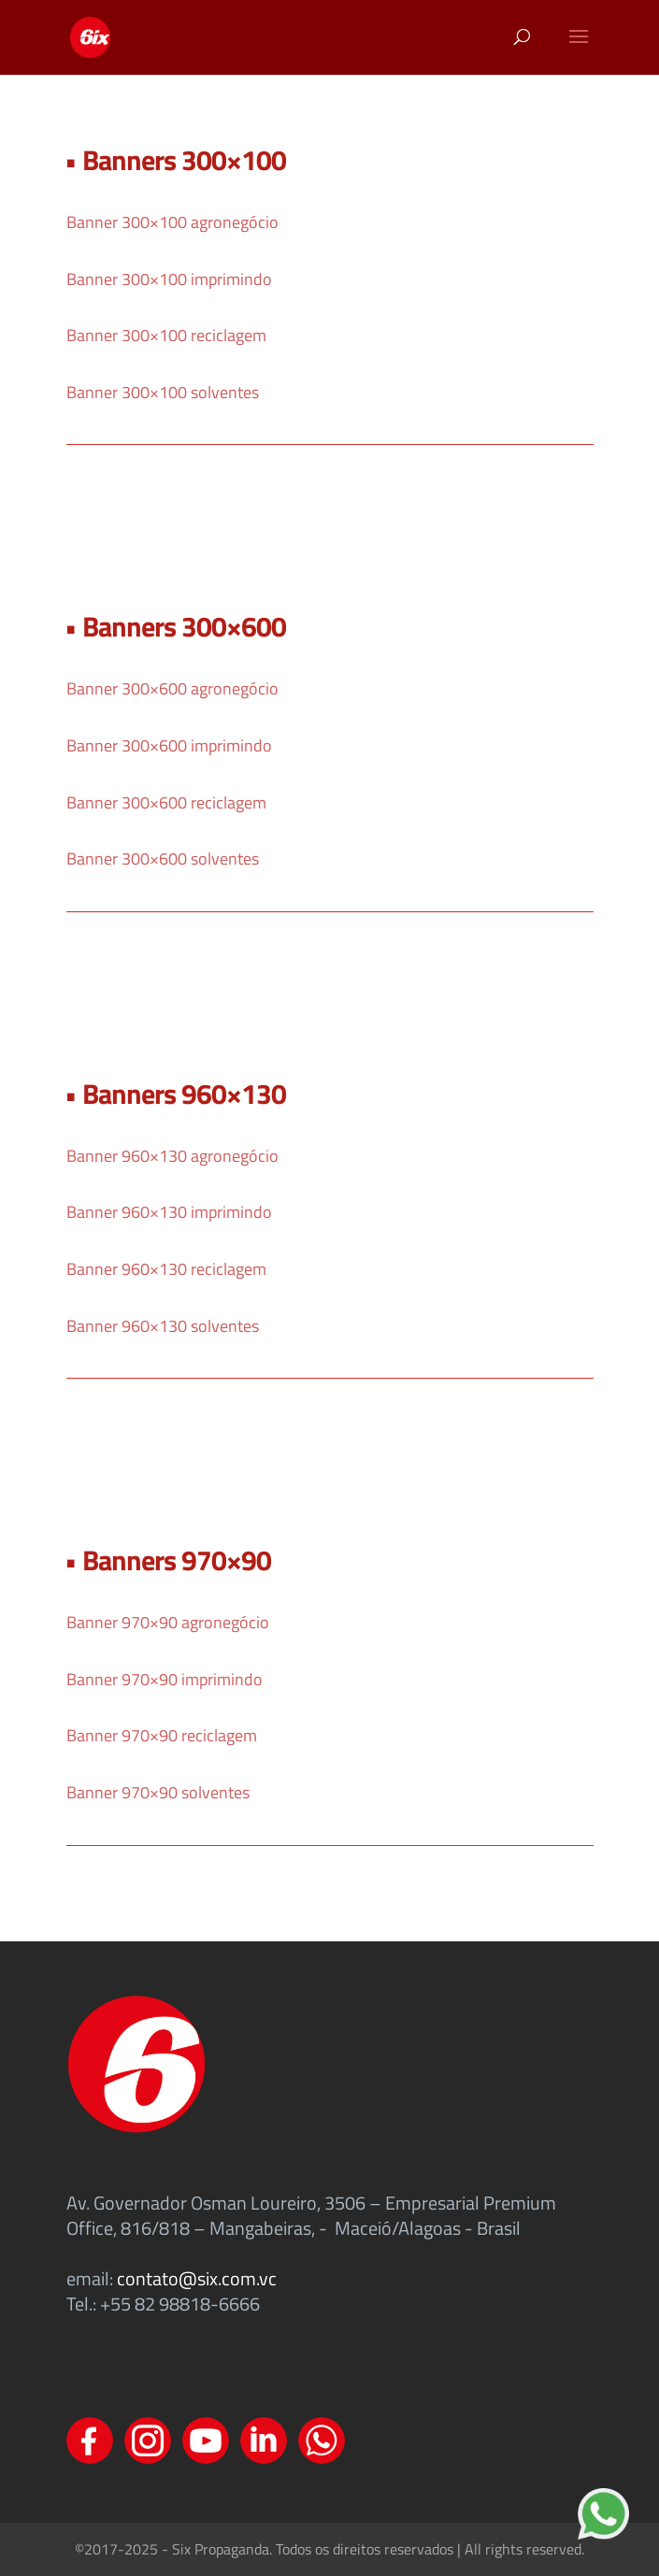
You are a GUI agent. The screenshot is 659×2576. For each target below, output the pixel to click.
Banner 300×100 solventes (162, 392)
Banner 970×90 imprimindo (164, 1679)
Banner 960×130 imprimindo (169, 1211)
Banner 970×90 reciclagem (161, 1735)
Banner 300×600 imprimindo (169, 745)
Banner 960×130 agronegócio (172, 1155)
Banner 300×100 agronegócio (172, 222)
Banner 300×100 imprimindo (169, 279)
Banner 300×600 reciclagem (166, 802)
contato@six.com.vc (197, 2278)
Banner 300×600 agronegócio (172, 688)
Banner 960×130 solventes (162, 1325)
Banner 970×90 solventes (158, 1792)
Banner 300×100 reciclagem (166, 335)
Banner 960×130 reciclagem (166, 1268)
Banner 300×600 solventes (162, 858)
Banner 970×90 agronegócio (167, 1622)
